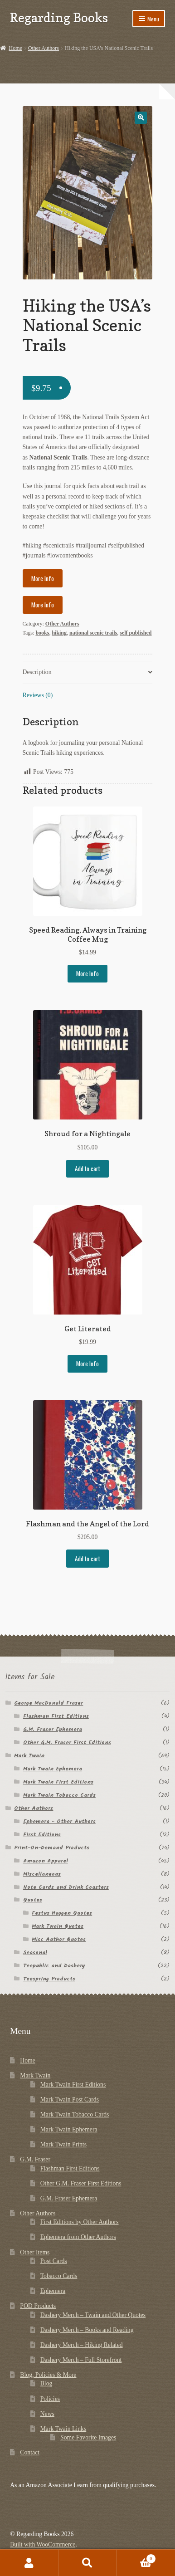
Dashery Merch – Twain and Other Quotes (93, 2315)
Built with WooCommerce (42, 2544)
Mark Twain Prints (63, 2144)
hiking (59, 633)
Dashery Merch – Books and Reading (87, 2330)
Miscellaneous (42, 1874)
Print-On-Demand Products (51, 1847)
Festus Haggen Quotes (62, 1913)
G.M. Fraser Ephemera (52, 1729)
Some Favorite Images (88, 2437)
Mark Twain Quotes (57, 1926)
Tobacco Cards (59, 2276)
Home (15, 48)
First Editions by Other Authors (79, 2222)
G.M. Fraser (35, 2159)
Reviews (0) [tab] (38, 695)
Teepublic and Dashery (54, 1965)
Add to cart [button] (87, 1168)
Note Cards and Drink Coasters (66, 1887)
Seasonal (35, 1952)
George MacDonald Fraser (48, 1703)
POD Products (38, 2305)
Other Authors (43, 48)
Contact (29, 2452)
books (42, 633)
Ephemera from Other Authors (78, 2237)
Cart (136, 2557)
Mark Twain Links (63, 2428)
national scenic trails (93, 633)
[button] (141, 118)
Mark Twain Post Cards (69, 2099)
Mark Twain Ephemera (52, 1769)
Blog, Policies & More (48, 2374)
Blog (46, 2383)
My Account (29, 2563)
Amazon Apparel (45, 1861)
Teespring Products (49, 1979)
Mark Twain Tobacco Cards (59, 1795)
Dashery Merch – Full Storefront (81, 2359)
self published (135, 633)
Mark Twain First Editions (58, 1782)
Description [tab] (37, 672)
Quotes (32, 1900)
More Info (42, 578)
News (47, 2413)
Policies (50, 2398)
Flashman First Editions (56, 1716)
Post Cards (53, 2261)
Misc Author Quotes (59, 1939)
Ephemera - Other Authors (59, 1821)
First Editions (42, 1834)
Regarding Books (59, 17)
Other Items (34, 2252)
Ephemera (53, 2291)
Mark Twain (29, 1755)
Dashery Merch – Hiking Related (81, 2344)
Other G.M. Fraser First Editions (67, 1742)
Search (87, 2563)
